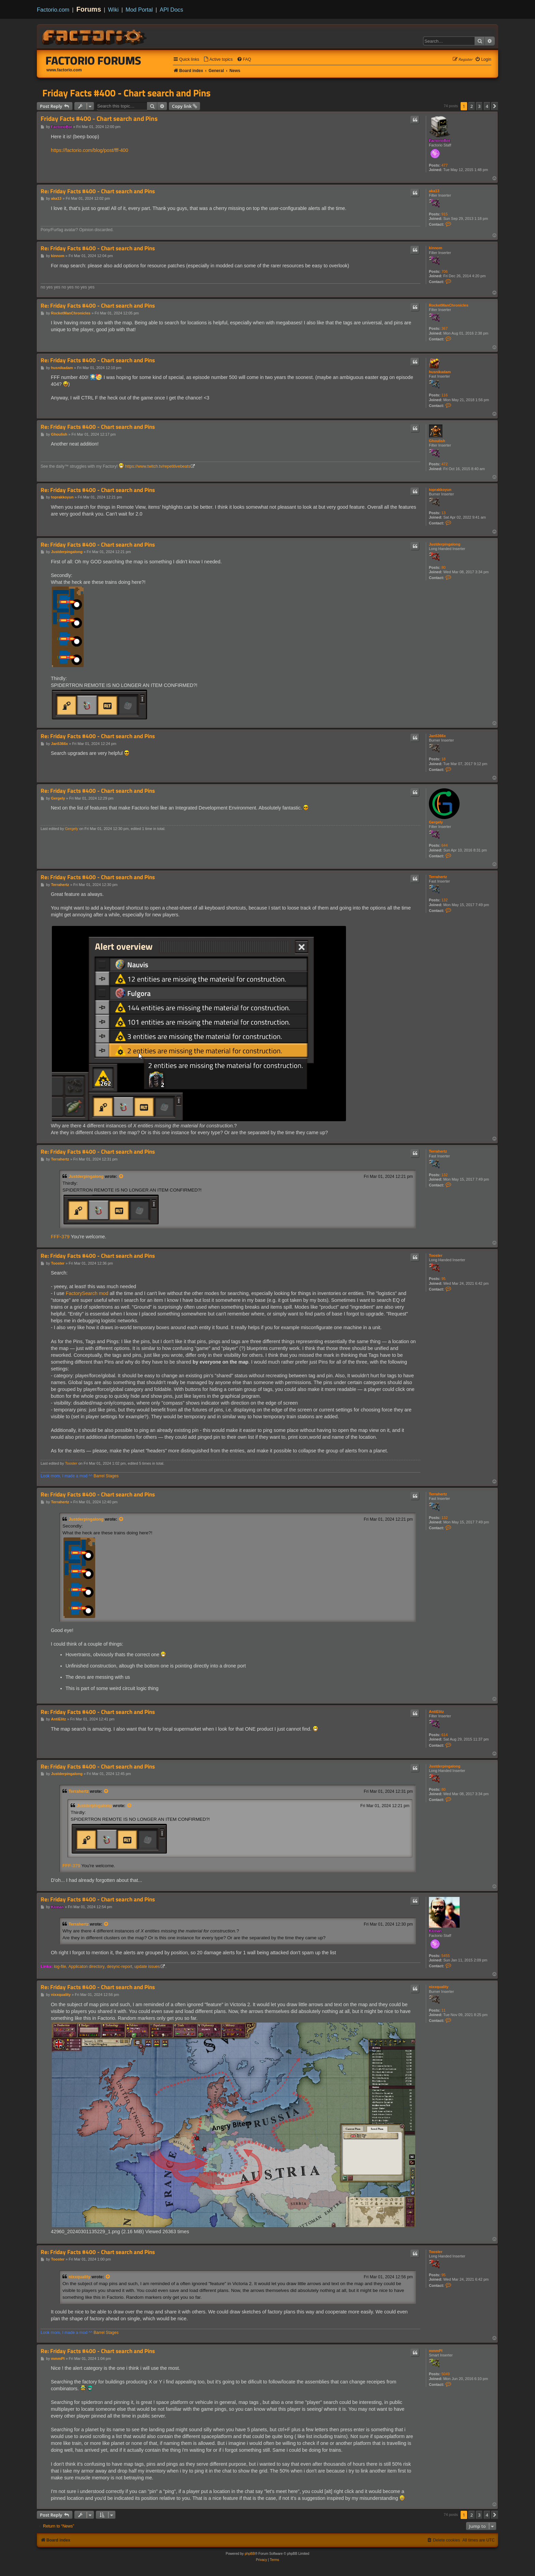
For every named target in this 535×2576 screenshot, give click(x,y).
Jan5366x (437, 736)
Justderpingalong (444, 544)
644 (445, 845)
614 (445, 1735)
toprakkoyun (440, 490)
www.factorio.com (64, 70)
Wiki (113, 9)
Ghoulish (437, 441)
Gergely (436, 822)
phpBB (250, 2554)
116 (445, 395)
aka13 (434, 191)
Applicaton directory (86, 1966)
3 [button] (479, 106)
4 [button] (487, 106)
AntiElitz (436, 1711)
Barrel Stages (105, 1476)
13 (444, 513)
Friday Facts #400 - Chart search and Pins (126, 93)
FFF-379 (60, 1236)
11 (444, 2010)
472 (445, 464)
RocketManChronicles (448, 305)
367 (445, 328)
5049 (446, 2374)
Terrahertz (438, 877)
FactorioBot (439, 141)
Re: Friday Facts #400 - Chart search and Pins (98, 191)
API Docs (171, 9)
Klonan (435, 1931)
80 (444, 567)
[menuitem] (218, 59)
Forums (88, 9)
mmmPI (436, 2351)
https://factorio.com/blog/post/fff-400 (89, 150)
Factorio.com (53, 9)
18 (444, 759)
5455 (446, 1956)
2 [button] (472, 106)
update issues (147, 1966)
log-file (60, 1966)
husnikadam (440, 372)
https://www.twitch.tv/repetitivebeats (157, 466)
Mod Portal (139, 9)
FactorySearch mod (87, 1293)
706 (445, 271)
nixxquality (438, 1987)
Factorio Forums (93, 60)
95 (444, 1279)
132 (445, 900)
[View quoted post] (121, 1176)
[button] (494, 106)
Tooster (436, 1255)
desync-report (119, 1966)
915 (445, 214)
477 (445, 165)
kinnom (435, 248)
